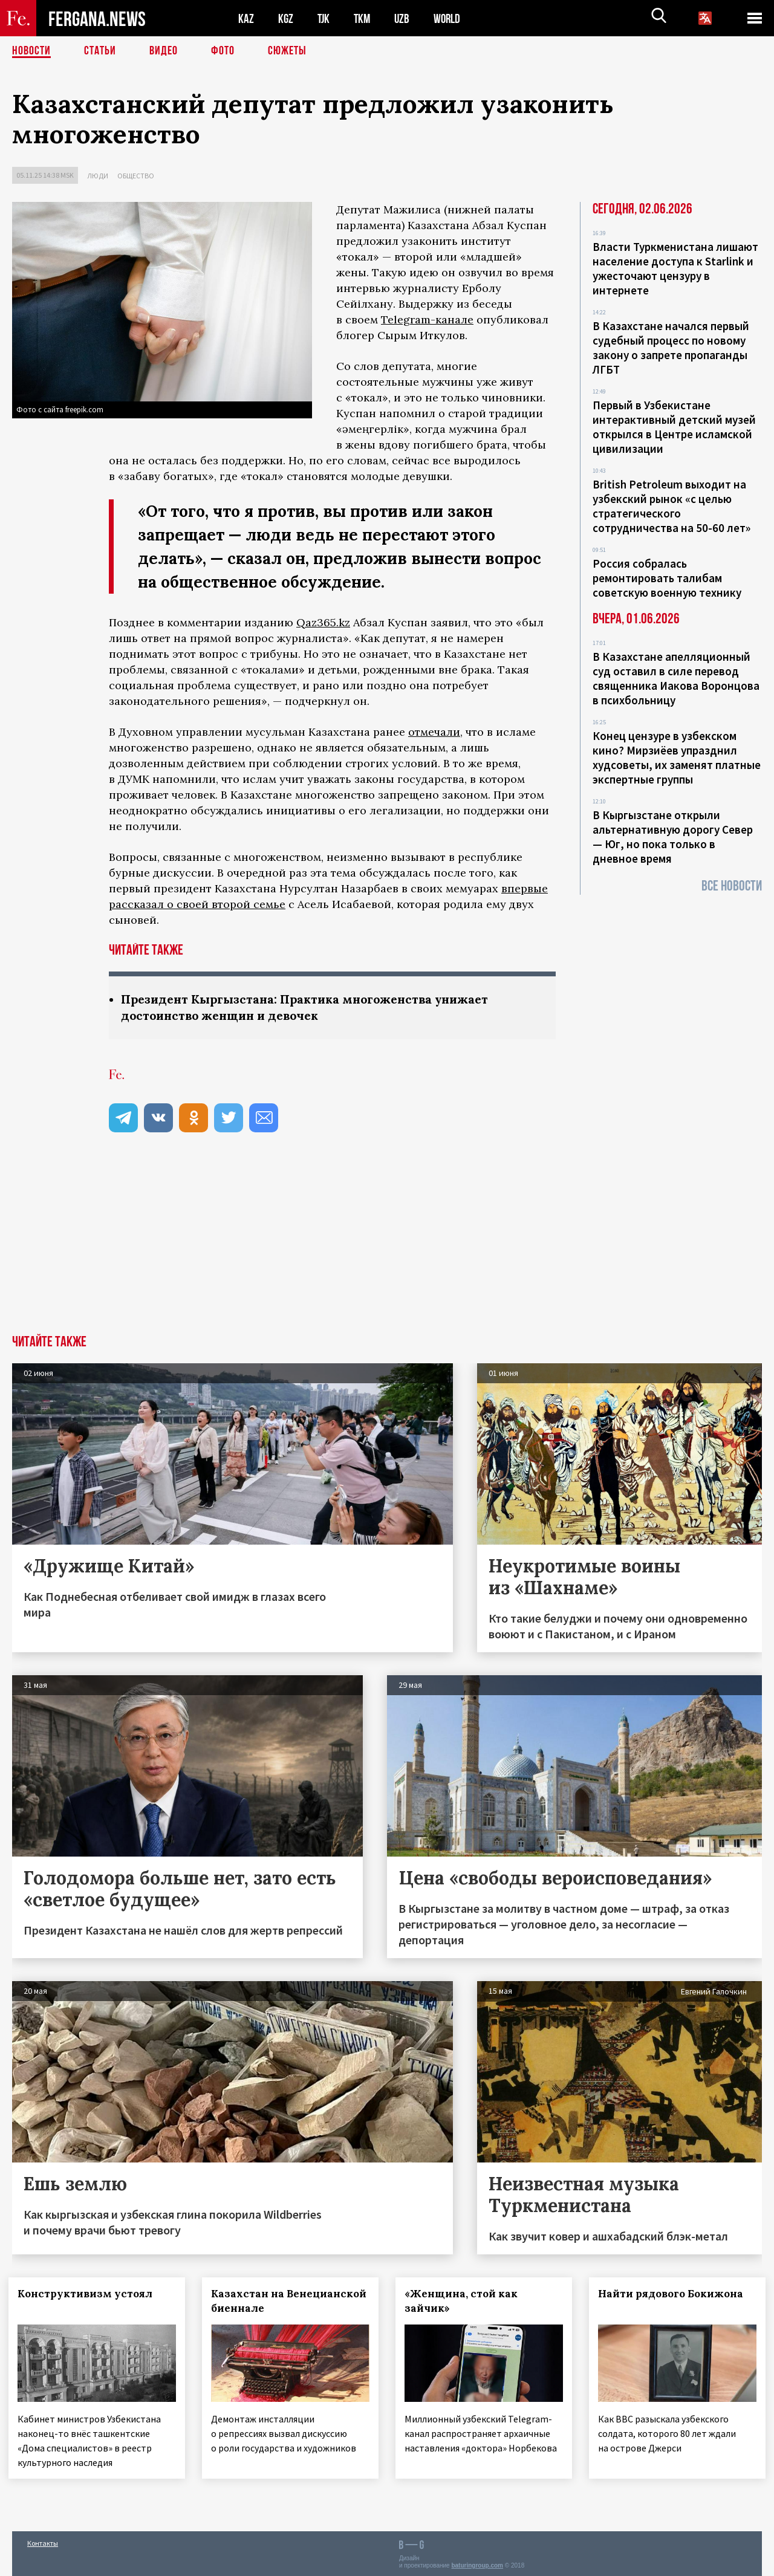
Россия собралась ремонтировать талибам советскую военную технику (667, 578)
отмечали (434, 732)
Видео (163, 51)
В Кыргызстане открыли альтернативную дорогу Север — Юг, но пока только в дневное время (673, 837)
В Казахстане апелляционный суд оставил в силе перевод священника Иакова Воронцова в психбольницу (676, 678)
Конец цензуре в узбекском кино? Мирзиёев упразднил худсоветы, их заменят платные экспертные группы (677, 757)
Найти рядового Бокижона (674, 2293)
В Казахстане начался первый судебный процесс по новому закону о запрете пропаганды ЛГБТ (671, 348)
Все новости (731, 886)
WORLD (451, 18)
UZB (405, 18)
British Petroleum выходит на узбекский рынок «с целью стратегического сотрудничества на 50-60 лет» (671, 506)
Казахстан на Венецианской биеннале (290, 2301)
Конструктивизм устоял (88, 2293)
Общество (135, 175)
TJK (324, 18)
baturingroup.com (477, 2563)
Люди (97, 175)
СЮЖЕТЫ (287, 51)
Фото (223, 51)
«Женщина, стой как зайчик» (464, 2301)
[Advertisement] (387, 1244)
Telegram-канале (427, 319)
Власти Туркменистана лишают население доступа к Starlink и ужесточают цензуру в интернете (675, 268)
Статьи (100, 51)
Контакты (42, 2540)
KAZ (246, 18)
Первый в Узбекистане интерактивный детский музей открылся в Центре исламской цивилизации (674, 427)
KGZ (286, 18)
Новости (31, 51)
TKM (364, 18)
